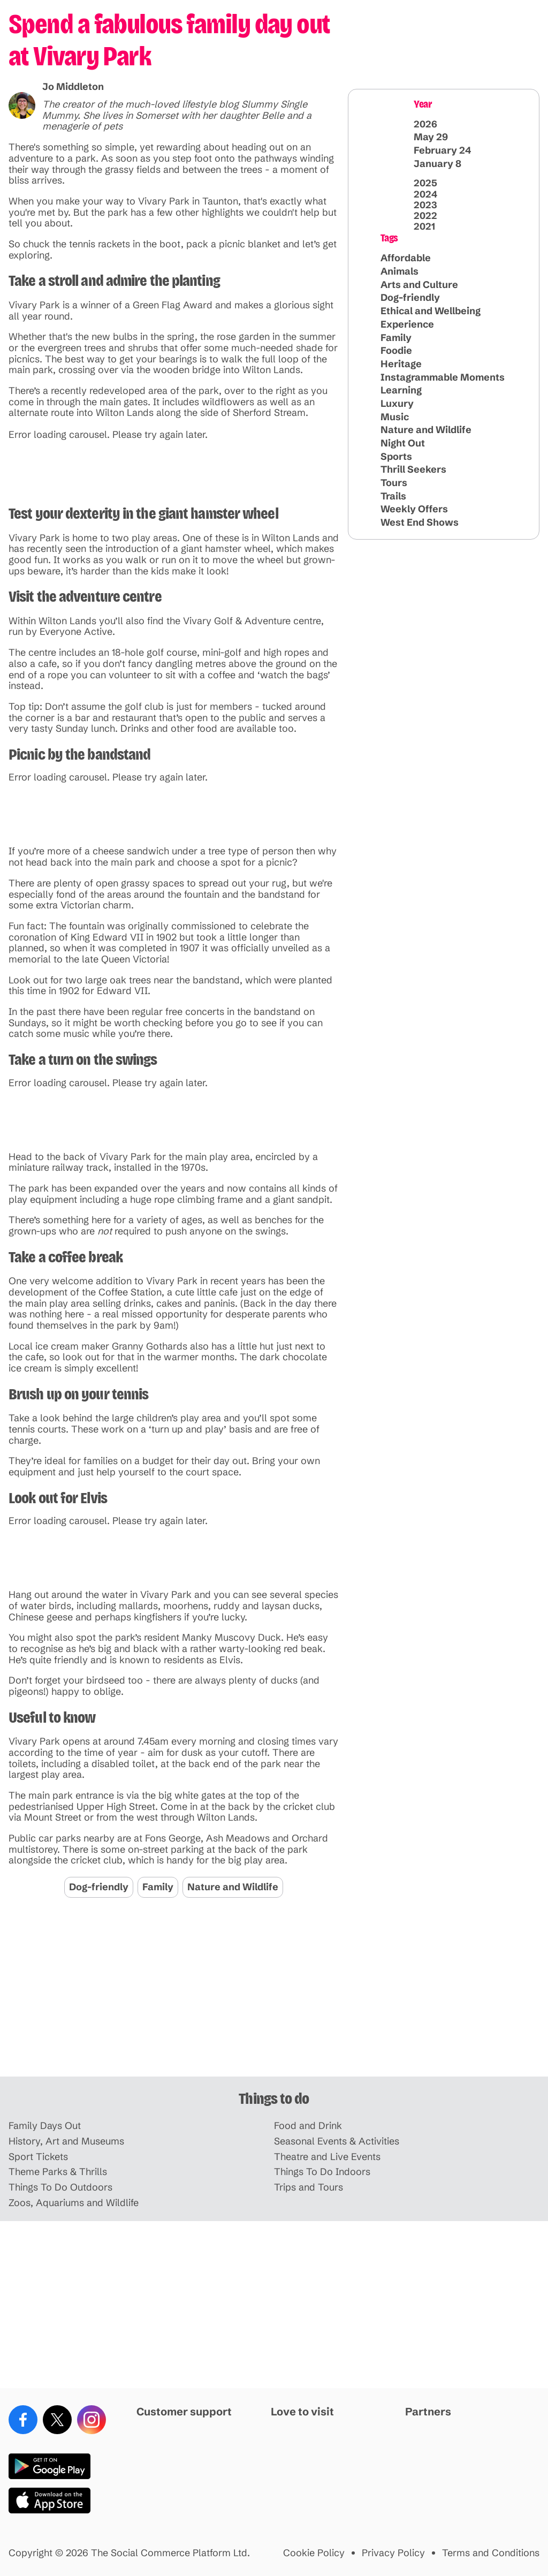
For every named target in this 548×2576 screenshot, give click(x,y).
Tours (393, 482)
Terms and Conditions (490, 2553)
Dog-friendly (98, 1887)
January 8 (437, 163)
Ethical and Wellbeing (430, 311)
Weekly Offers (414, 509)
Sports (396, 456)
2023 (425, 205)
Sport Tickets (38, 2157)
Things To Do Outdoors (60, 2187)
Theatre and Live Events (327, 2157)
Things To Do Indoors (322, 2172)
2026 (425, 124)
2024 (425, 194)
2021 (424, 226)
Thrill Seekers (413, 469)
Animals (399, 271)
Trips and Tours (308, 2187)
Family (157, 1887)
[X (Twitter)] (57, 2419)
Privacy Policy (393, 2553)
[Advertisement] (274, 1993)
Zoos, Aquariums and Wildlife (74, 2203)
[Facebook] (23, 2419)
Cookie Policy (314, 2553)
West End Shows (419, 522)
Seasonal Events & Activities (336, 2141)
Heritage (401, 364)
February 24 (442, 150)
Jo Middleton (73, 86)
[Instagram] (91, 2419)
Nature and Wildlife (232, 1887)
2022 (425, 216)
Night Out (402, 443)
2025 (425, 183)
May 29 (431, 137)
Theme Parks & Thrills (58, 2172)
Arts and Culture (419, 284)
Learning (401, 390)
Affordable (405, 258)
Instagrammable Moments (442, 377)
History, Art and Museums (66, 2141)
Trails (393, 496)
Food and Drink (308, 2126)
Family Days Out (45, 2126)
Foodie (396, 350)
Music (394, 417)
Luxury (397, 403)
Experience (407, 324)
